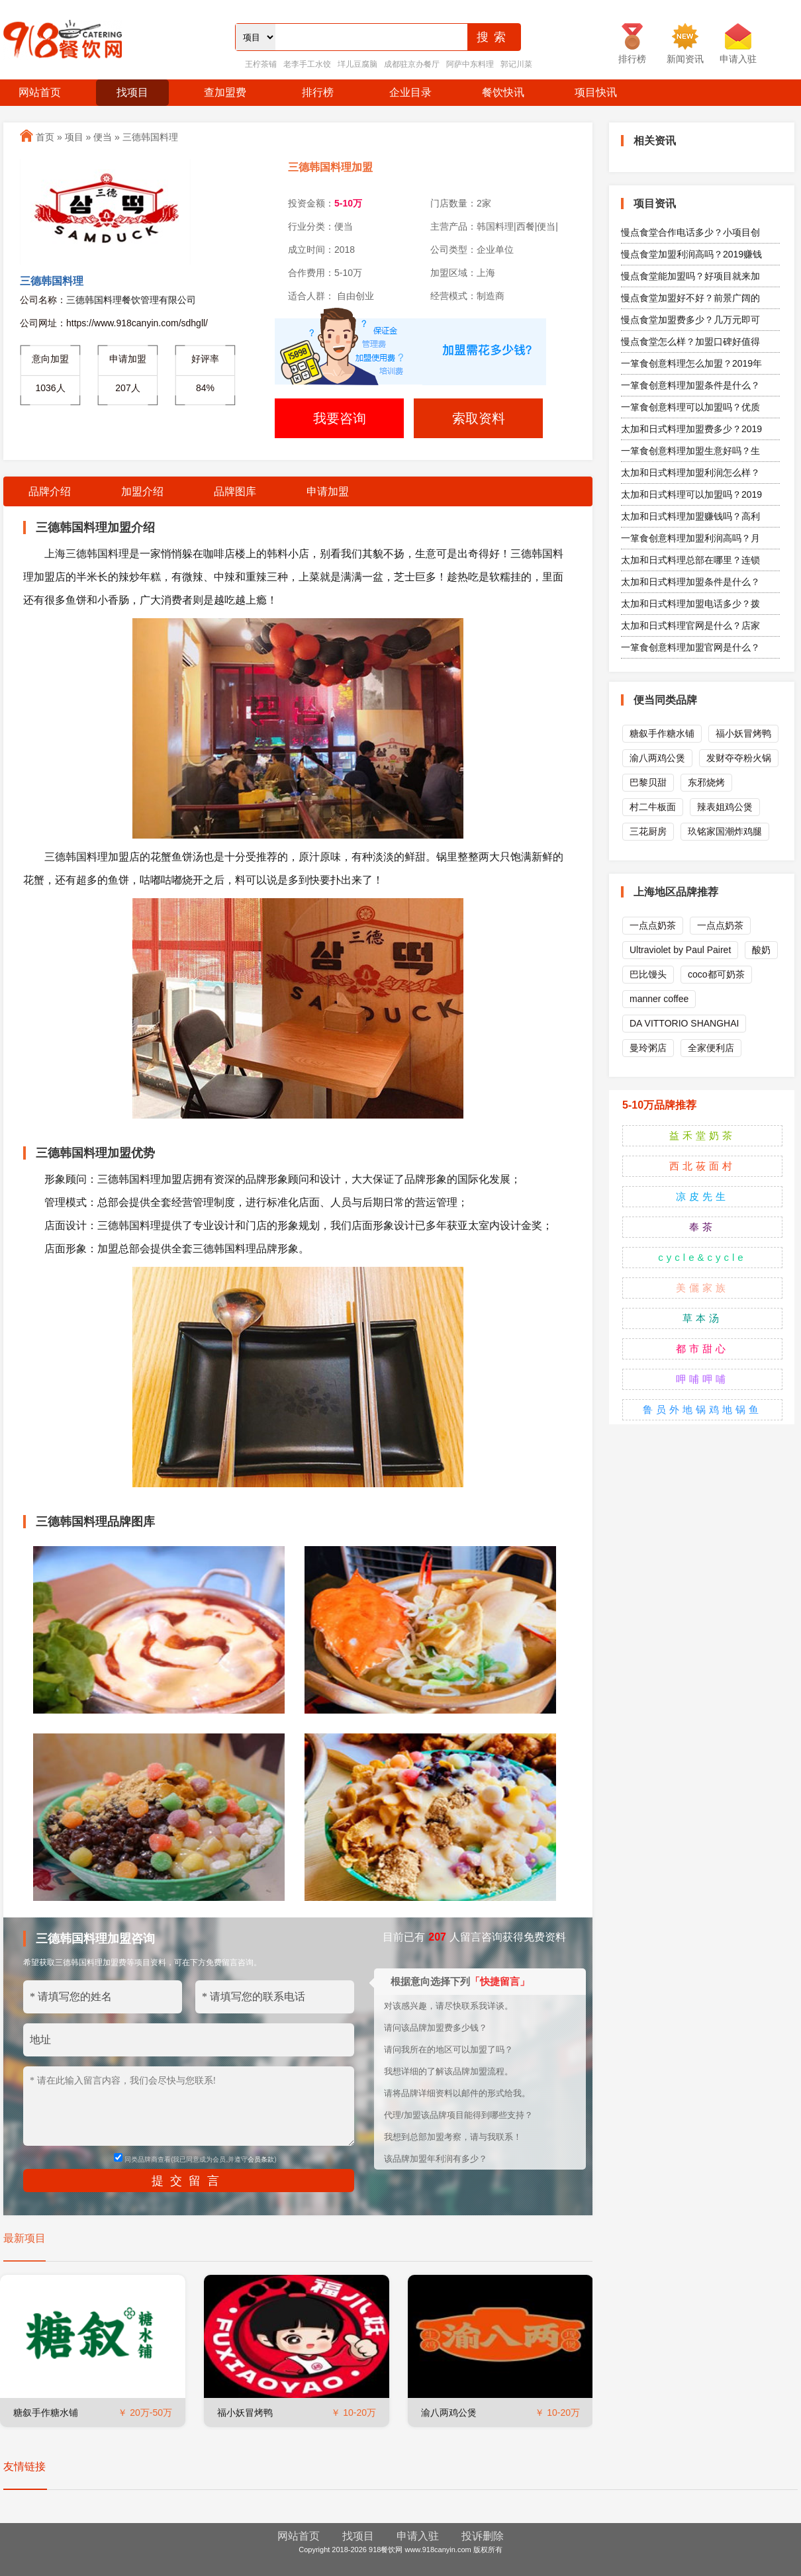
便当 (102, 137)
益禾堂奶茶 (702, 1135)
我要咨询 (339, 418)
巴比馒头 (648, 974)
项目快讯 (596, 92)
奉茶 (702, 1226)
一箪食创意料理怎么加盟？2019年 (691, 363)
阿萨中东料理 (470, 64)
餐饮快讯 (503, 92)
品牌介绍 (49, 491)
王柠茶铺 (261, 64)
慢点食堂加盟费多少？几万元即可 (690, 319)
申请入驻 (418, 2536)
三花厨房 (648, 831)
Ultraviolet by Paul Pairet (680, 949)
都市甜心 (702, 1348)
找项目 (132, 92)
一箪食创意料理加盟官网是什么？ (690, 647)
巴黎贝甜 (648, 782)
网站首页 (40, 92)
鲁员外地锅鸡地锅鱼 (702, 1409)
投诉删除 (482, 2536)
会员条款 (261, 2159)
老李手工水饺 (307, 64)
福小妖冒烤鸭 (245, 2412)
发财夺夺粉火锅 (738, 758)
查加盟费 (225, 92)
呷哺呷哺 (702, 1379)
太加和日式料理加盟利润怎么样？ (690, 472)
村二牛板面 (653, 807)
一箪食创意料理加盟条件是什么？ (690, 385)
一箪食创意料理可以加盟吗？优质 (690, 407)
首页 (45, 137)
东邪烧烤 (706, 782)
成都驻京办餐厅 (412, 64)
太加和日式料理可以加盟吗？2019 (691, 494)
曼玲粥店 (648, 1047)
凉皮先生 (702, 1196)
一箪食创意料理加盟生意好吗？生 (690, 450)
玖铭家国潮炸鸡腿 (725, 831)
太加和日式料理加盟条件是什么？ (690, 581)
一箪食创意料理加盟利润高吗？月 (690, 538)
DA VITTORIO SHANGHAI (684, 1023)
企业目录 (410, 92)
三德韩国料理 (150, 137)
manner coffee (659, 998)
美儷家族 (702, 1287)
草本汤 (702, 1318)
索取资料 (478, 418)
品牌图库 (235, 491)
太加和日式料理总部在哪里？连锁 (690, 560)
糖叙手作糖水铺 (45, 2412)
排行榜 (318, 92)
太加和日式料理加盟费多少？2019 (691, 429)
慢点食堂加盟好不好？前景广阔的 (690, 298)
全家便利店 (711, 1047)
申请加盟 (327, 491)
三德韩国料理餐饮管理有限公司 (131, 300)
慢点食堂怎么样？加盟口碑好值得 (690, 341)
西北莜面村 (702, 1166)
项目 (74, 137)
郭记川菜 (516, 64)
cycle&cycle (702, 1257)
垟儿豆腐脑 (357, 64)
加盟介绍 (142, 491)
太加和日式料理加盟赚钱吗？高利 (690, 516)
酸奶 (761, 949)
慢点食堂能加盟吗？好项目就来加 (690, 276)
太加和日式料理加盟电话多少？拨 (690, 603)
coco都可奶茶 (716, 974)
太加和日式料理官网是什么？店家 (690, 625)
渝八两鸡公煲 (449, 2412)
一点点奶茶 (653, 925)
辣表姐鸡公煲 (725, 807)
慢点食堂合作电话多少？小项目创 (690, 232)
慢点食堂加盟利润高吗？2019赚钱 (691, 254)
